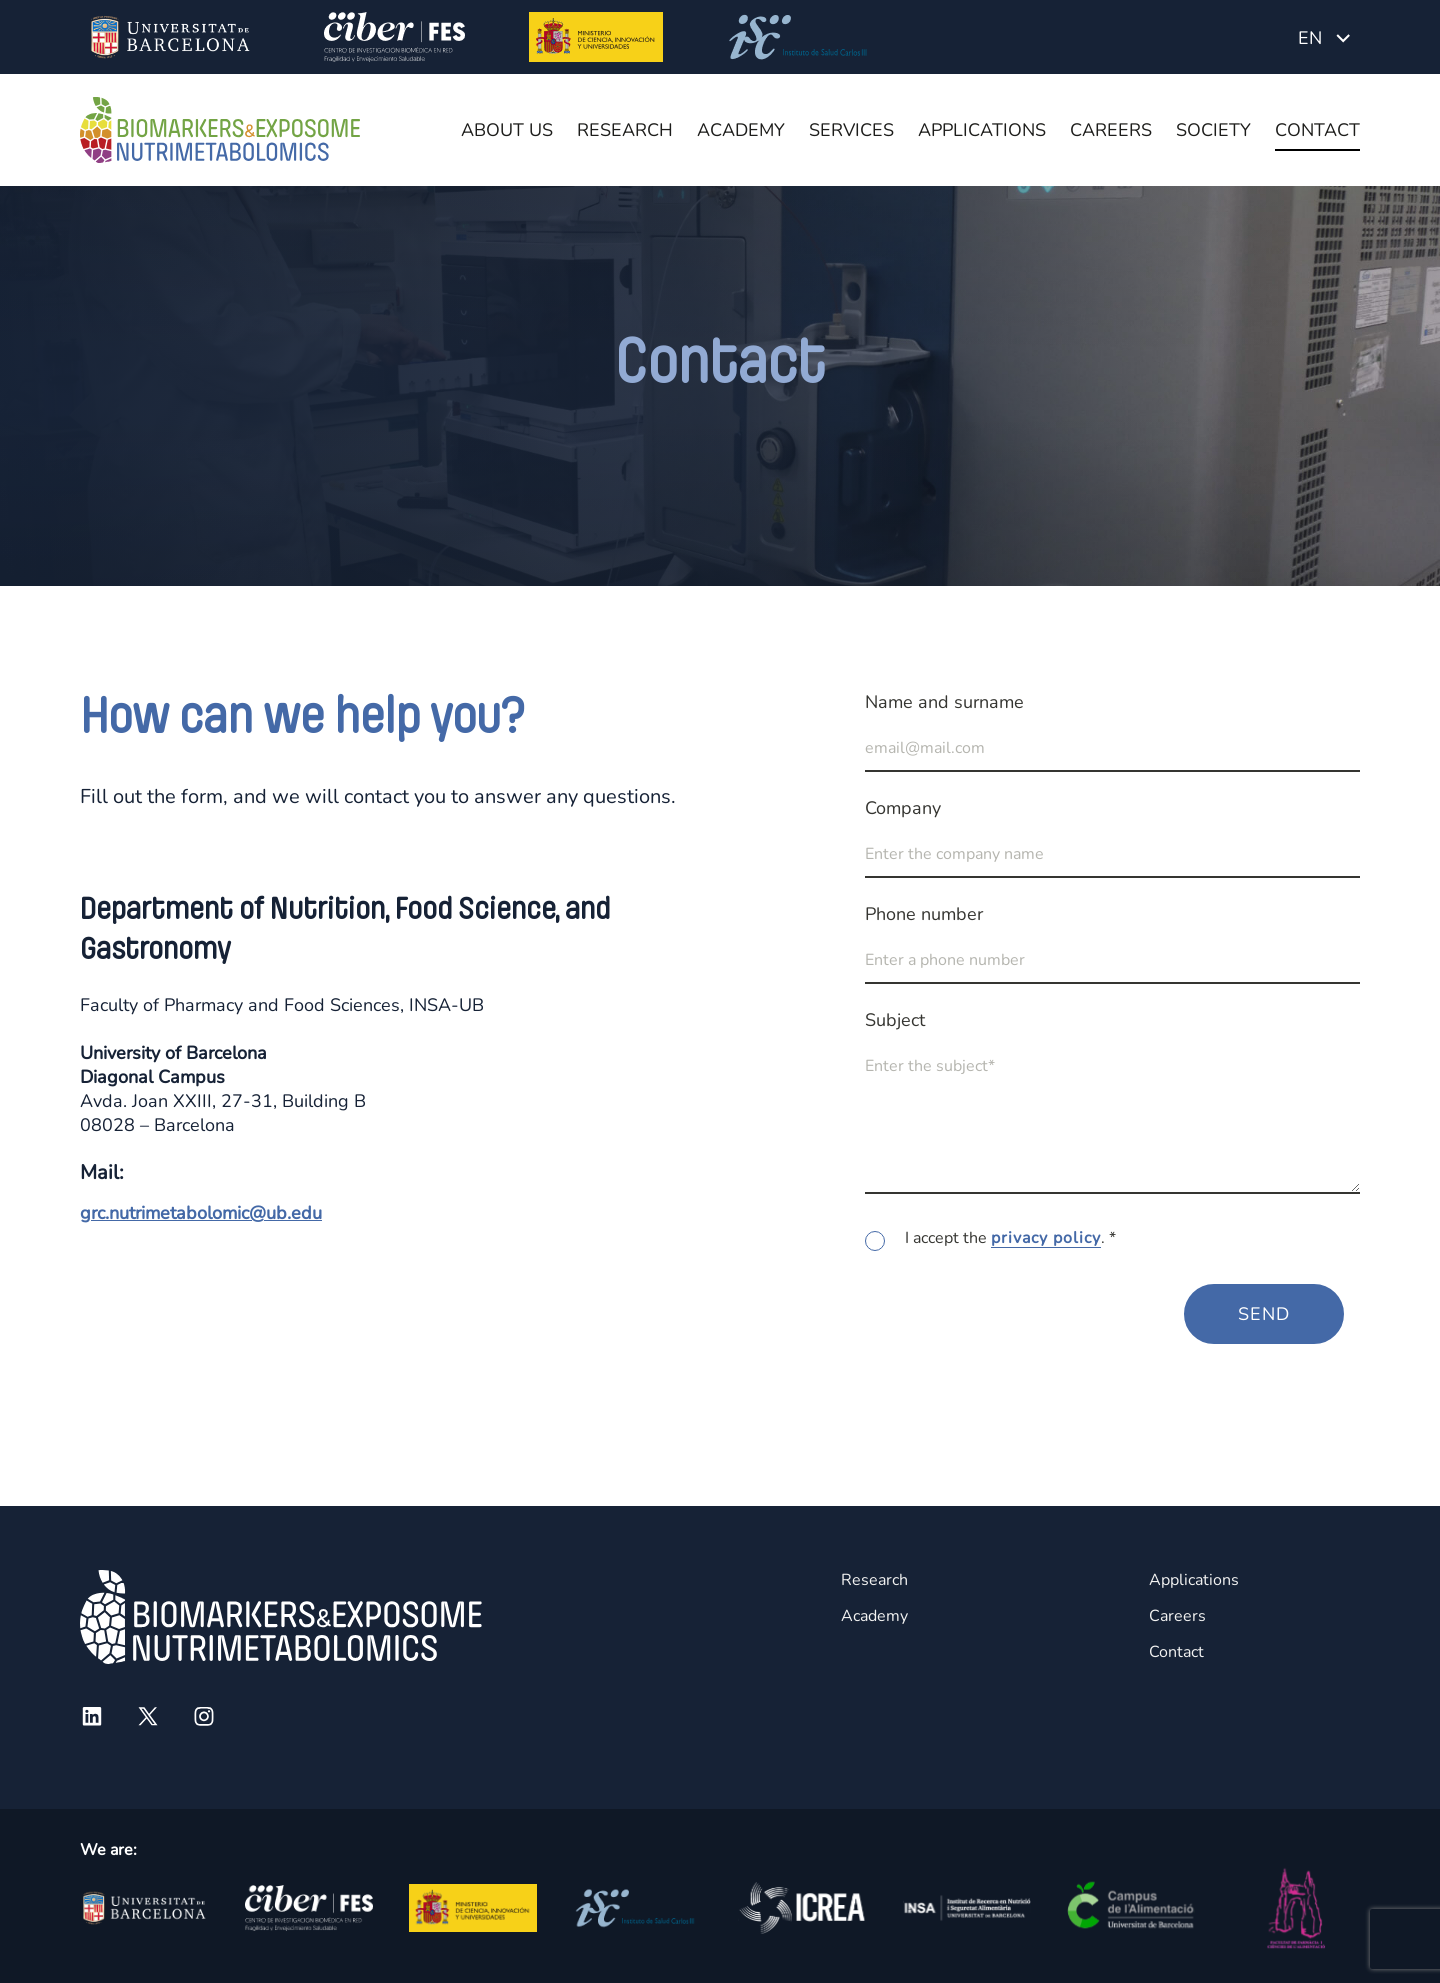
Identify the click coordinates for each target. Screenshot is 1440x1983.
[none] (1324, 37)
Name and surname (944, 702)
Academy (741, 130)
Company (903, 808)
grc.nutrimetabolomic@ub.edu (201, 1213)
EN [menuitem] (1310, 38)
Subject (895, 1020)
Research (625, 130)
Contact (1317, 130)
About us (507, 130)
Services (851, 130)
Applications (982, 130)
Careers (1111, 130)
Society (1213, 130)
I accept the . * (1010, 1238)
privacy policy (1046, 1238)
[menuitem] (1324, 37)
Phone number (924, 914)
